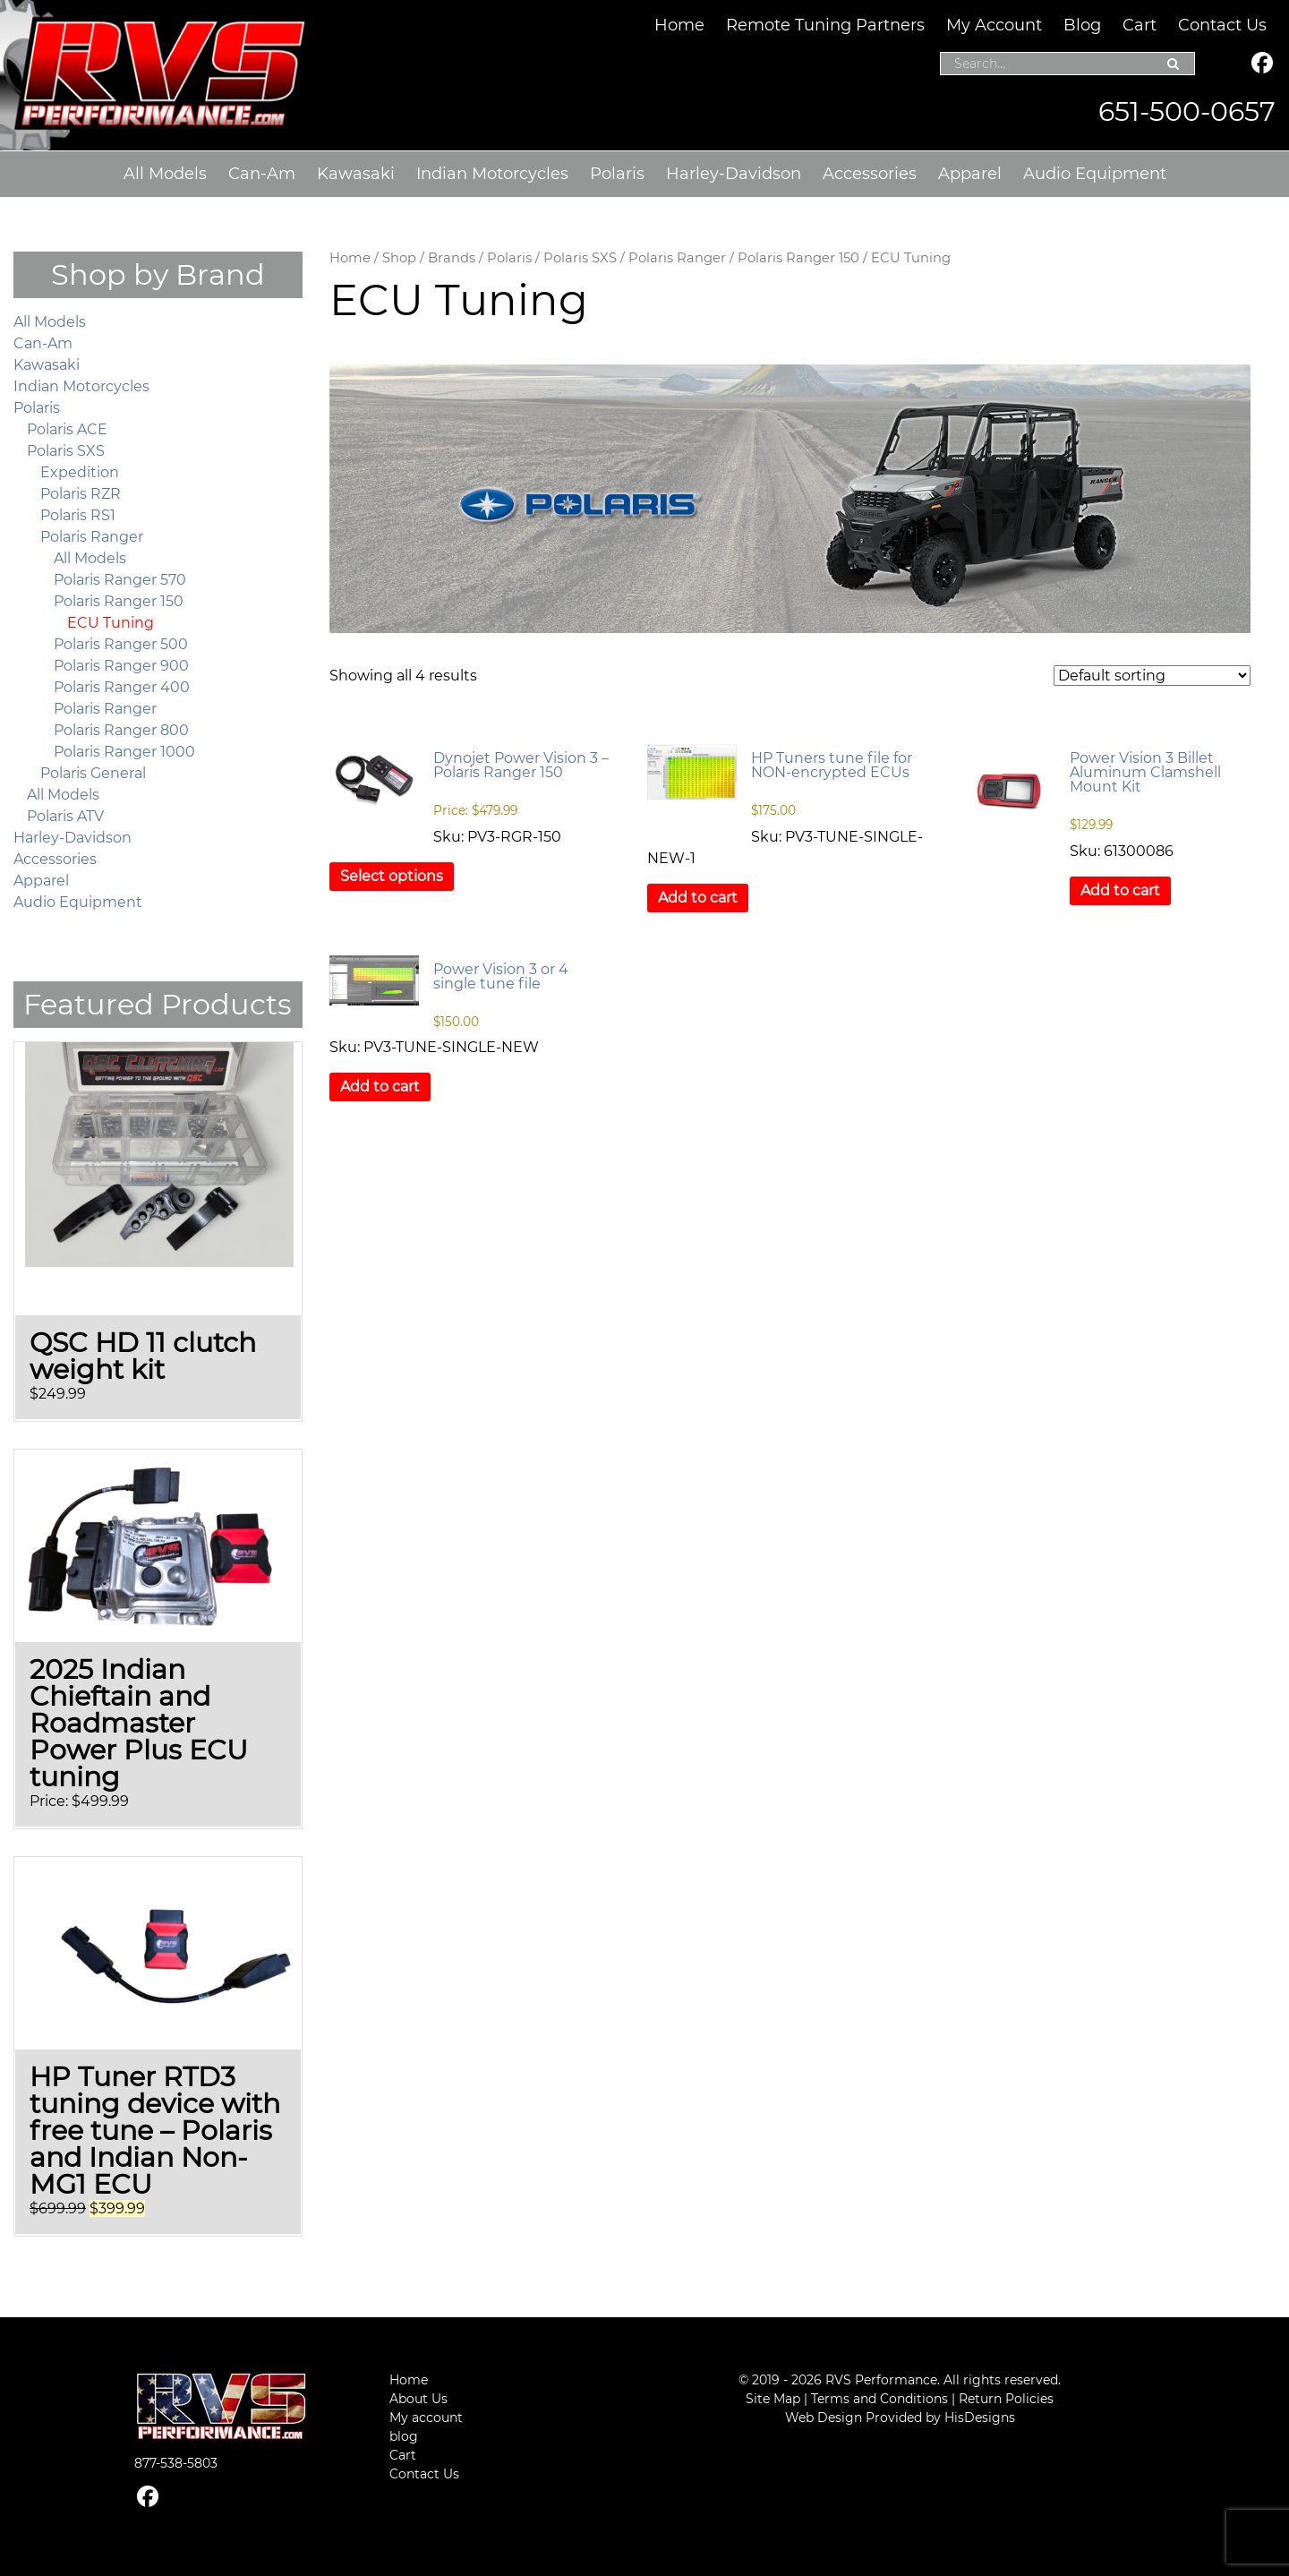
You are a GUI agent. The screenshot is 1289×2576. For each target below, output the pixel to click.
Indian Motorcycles (492, 174)
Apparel (970, 174)
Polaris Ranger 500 (121, 644)
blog (403, 2436)
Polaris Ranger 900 (121, 665)
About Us (418, 2399)
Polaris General (93, 773)
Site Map (773, 2399)
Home (679, 25)
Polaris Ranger (677, 258)
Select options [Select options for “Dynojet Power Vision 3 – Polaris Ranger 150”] (391, 876)
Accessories (870, 174)
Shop (399, 258)
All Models (165, 174)
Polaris (617, 174)
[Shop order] (1152, 675)
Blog (1082, 25)
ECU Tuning (110, 622)
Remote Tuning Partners (825, 25)
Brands (451, 258)
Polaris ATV (65, 816)
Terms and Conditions (879, 2399)
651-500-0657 (1187, 111)
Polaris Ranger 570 (120, 579)
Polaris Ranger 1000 (124, 751)
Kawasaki (356, 174)
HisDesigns (979, 2417)
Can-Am (261, 174)
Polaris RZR (80, 493)
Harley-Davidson (733, 174)
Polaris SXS (580, 258)
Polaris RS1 (77, 515)
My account (426, 2417)
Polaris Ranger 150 (798, 258)
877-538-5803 (176, 2463)
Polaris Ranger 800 (121, 730)
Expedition (79, 472)
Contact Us (1222, 25)
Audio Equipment (1094, 174)
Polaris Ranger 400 (122, 687)
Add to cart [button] (698, 897)
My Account (994, 25)
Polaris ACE (67, 429)
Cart (1140, 25)
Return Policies (1006, 2399)
